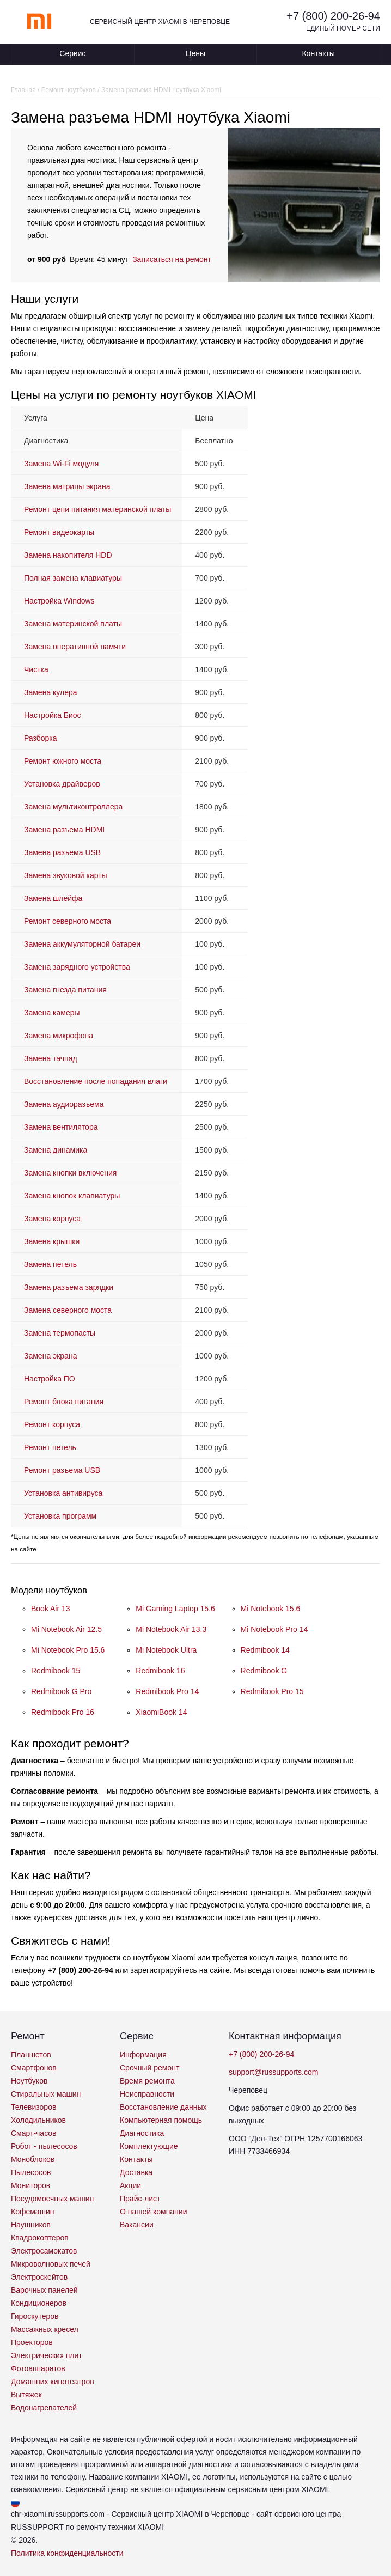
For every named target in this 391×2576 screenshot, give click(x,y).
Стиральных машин (46, 2094)
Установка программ (60, 1516)
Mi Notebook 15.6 (271, 1608)
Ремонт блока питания (63, 1401)
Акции (130, 2185)
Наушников (31, 2224)
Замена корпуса (52, 1218)
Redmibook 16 (160, 1670)
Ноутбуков (29, 2080)
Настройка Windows (59, 600)
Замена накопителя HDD (68, 555)
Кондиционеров (38, 2303)
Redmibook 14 (265, 1650)
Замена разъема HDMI (64, 829)
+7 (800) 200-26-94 (333, 16)
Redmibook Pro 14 (167, 1691)
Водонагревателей (44, 2407)
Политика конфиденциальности (67, 2553)
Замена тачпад (50, 1058)
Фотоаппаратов (38, 2368)
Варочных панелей (44, 2290)
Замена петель (50, 1264)
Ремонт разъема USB (62, 1470)
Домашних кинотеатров (52, 2381)
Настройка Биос (52, 715)
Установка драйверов (62, 784)
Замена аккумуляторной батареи (82, 944)
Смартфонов (34, 2067)
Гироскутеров (35, 2316)
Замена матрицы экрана (67, 486)
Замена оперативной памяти (75, 646)
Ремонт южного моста (62, 761)
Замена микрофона (58, 1035)
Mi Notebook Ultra (166, 1650)
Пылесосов (31, 2172)
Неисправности (147, 2094)
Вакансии (137, 2224)
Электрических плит (46, 2355)
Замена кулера (50, 692)
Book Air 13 (50, 1608)
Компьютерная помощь (161, 2120)
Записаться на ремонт (171, 259)
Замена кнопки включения (70, 1172)
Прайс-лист (140, 2198)
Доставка (136, 2172)
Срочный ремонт (149, 2067)
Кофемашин (32, 2211)
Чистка (36, 669)
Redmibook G (264, 1670)
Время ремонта (147, 2080)
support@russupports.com (273, 2072)
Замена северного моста (68, 1310)
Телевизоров (33, 2107)
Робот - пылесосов (44, 2146)
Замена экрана (50, 1355)
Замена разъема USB (62, 852)
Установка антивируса (63, 1493)
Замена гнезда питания (65, 989)
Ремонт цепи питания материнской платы (97, 509)
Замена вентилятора (60, 1127)
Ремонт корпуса (52, 1424)
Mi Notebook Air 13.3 (171, 1629)
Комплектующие (149, 2146)
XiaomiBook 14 (161, 1712)
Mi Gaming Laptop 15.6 (175, 1608)
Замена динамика (55, 1150)
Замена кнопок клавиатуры (72, 1195)
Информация (143, 2054)
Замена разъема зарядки (68, 1287)
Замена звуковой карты (65, 875)
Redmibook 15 (55, 1670)
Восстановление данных (163, 2107)
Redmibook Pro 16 (62, 1712)
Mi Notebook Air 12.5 (66, 1629)
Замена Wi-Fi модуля (61, 463)
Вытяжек (26, 2394)
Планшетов (31, 2054)
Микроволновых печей (50, 2264)
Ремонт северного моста (67, 921)
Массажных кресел (44, 2329)
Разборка (40, 738)
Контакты (318, 53)
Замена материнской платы (73, 623)
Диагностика (142, 2133)
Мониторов (30, 2185)
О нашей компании (153, 2211)
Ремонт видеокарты (59, 532)
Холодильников (38, 2120)
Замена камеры (52, 1012)
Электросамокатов (44, 2250)
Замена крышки (52, 1241)
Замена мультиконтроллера (73, 806)
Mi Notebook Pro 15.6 (68, 1650)
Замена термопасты (59, 1333)
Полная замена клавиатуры (73, 578)
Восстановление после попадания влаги (95, 1081)
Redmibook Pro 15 (272, 1691)
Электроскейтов (39, 2277)
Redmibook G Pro (61, 1691)
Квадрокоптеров (40, 2237)
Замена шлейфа (53, 898)
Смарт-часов (34, 2133)
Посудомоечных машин (52, 2198)
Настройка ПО (49, 1378)
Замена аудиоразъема (63, 1104)
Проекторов (32, 2342)
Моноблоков (32, 2159)
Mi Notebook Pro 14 (274, 1629)
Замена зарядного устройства (77, 967)
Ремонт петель (50, 1447)
